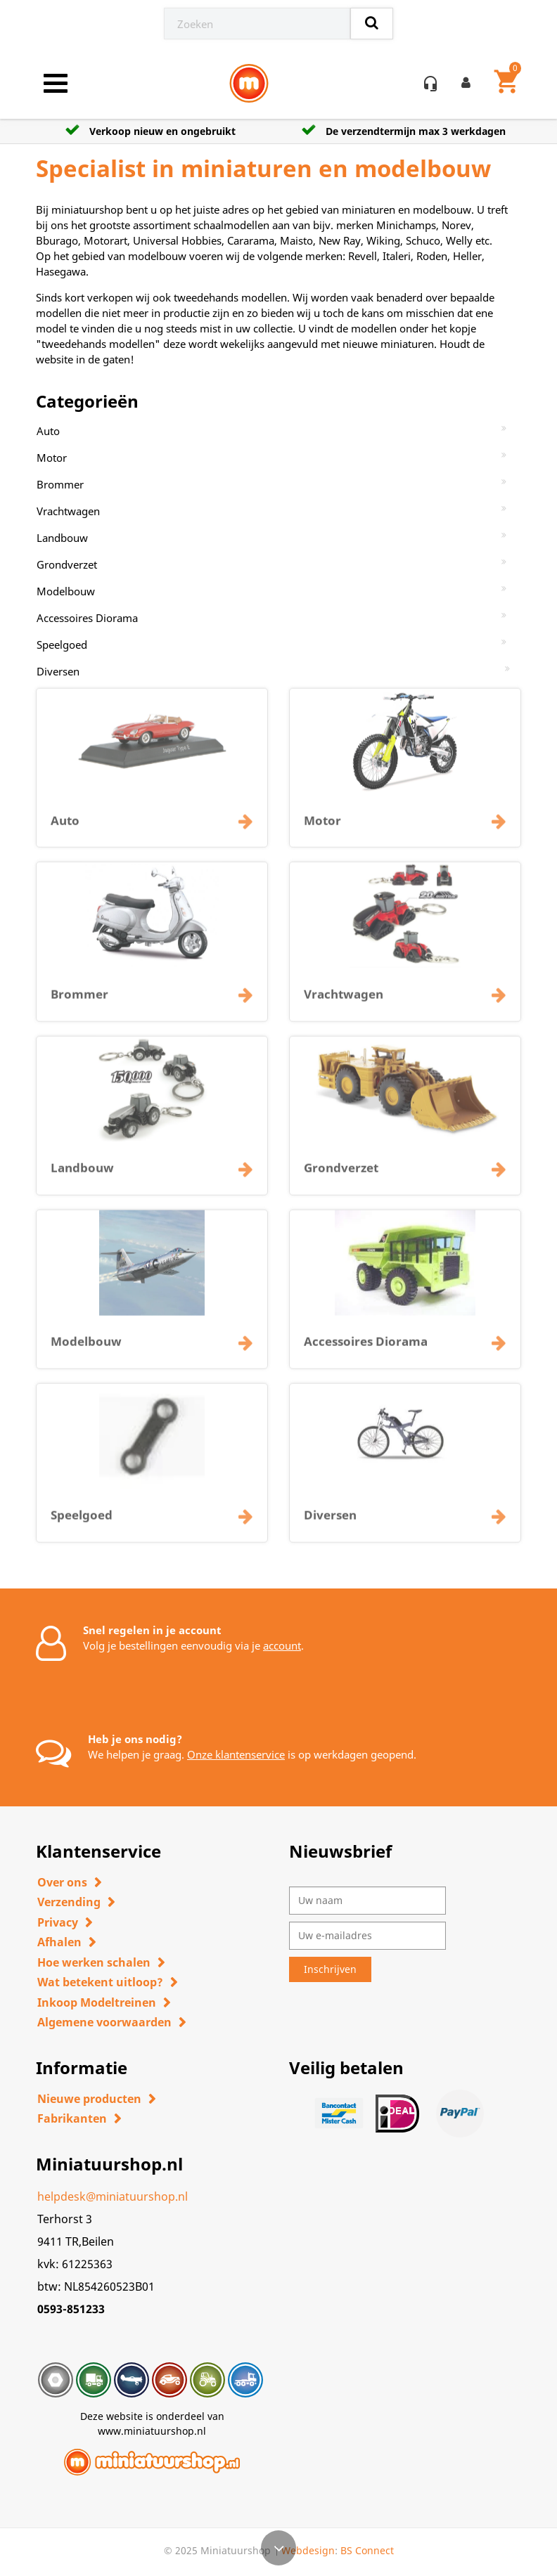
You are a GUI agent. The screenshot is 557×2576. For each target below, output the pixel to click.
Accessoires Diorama (87, 618)
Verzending (69, 1902)
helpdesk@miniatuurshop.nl (112, 2196)
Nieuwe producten (89, 2098)
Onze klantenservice (236, 1754)
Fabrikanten (72, 2118)
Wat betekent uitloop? (100, 1982)
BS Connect (367, 2550)
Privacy (57, 1922)
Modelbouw (66, 591)
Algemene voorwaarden (104, 2022)
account (282, 1645)
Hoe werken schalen (94, 1962)
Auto (48, 431)
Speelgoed (62, 644)
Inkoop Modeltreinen (96, 2002)
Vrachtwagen (68, 511)
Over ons (62, 1882)
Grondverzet (67, 564)
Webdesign (308, 2550)
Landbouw (62, 538)
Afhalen (59, 1942)
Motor (52, 458)
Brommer (60, 484)
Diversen (58, 671)
